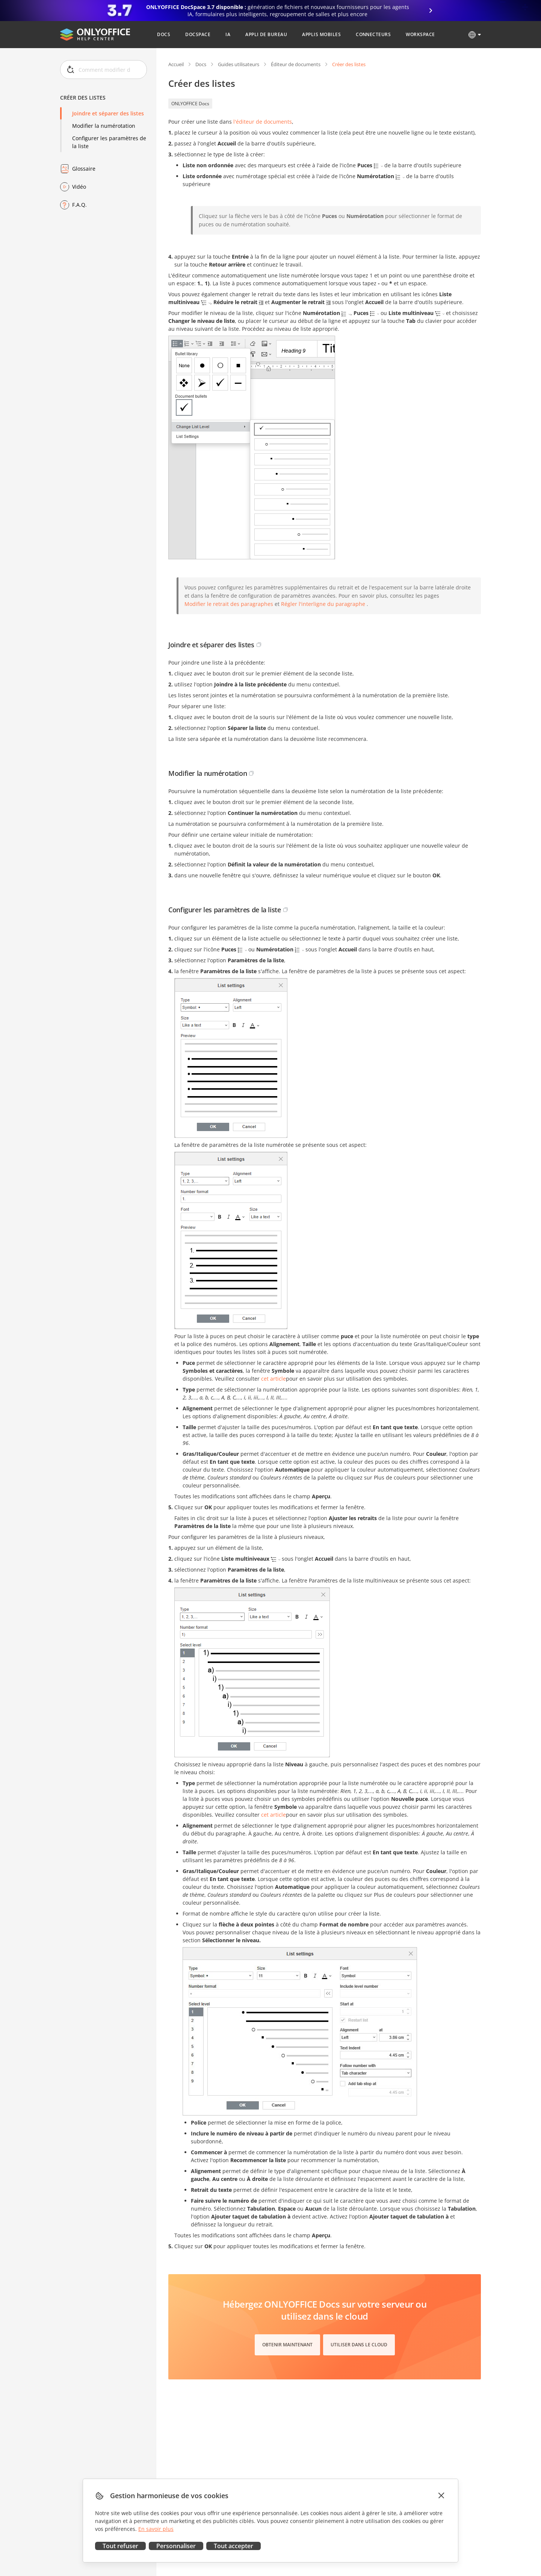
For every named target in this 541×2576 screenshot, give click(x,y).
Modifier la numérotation (103, 125)
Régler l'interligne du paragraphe (323, 603)
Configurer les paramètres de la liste (109, 142)
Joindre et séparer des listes (108, 113)
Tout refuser (120, 2546)
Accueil (176, 64)
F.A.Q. (79, 204)
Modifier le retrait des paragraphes (228, 603)
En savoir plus (156, 2528)
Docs (200, 64)
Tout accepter (233, 2546)
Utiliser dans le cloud (359, 2344)
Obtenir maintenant (287, 2344)
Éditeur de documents (295, 64)
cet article (273, 1378)
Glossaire (83, 168)
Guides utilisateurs (238, 64)
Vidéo (79, 186)
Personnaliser (176, 2546)
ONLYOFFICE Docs (190, 103)
